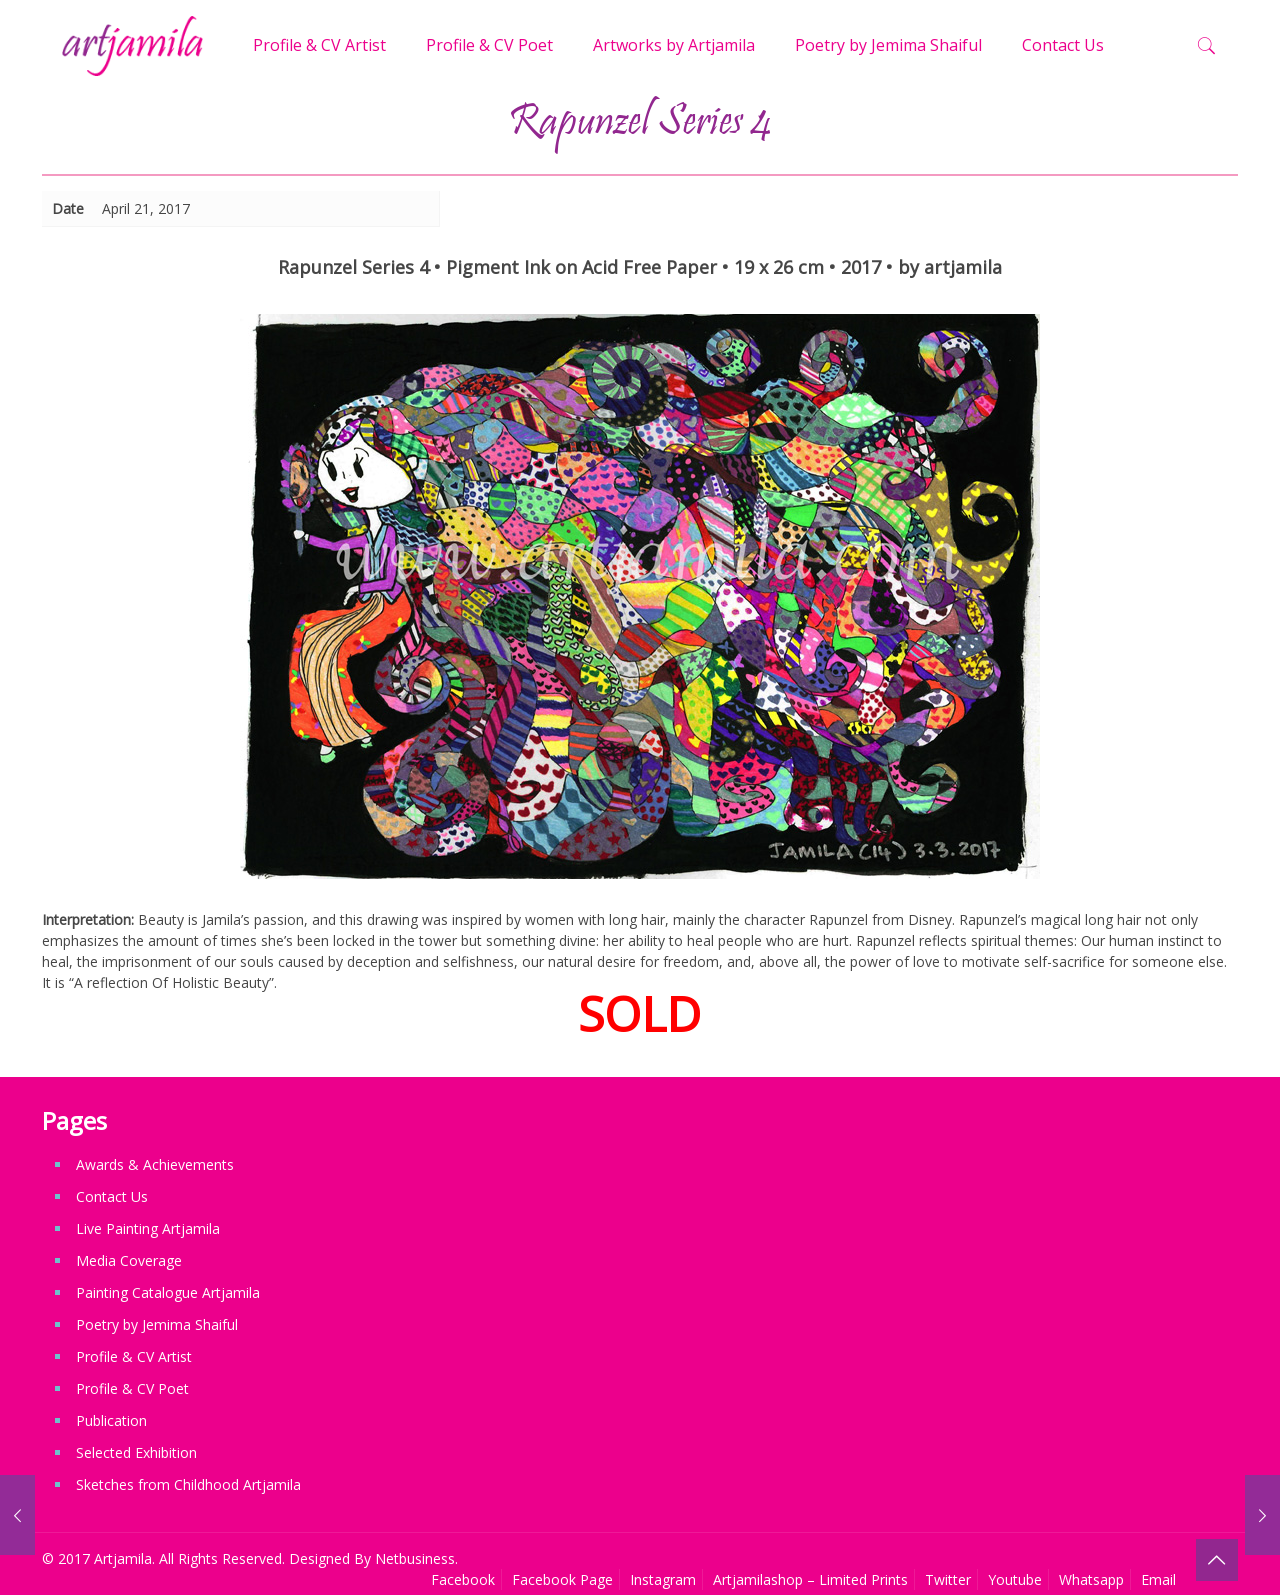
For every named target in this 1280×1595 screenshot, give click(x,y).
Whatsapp (1091, 1579)
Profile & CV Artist (134, 1356)
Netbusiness (415, 1558)
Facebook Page (562, 1579)
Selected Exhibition (136, 1452)
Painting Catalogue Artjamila (168, 1292)
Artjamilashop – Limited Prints (810, 1579)
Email (1158, 1579)
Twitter (948, 1579)
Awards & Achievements (155, 1164)
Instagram (663, 1579)
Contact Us (112, 1196)
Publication (111, 1420)
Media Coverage (129, 1260)
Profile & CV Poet (132, 1388)
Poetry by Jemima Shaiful (157, 1324)
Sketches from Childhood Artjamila (188, 1484)
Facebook (463, 1579)
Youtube (1015, 1579)
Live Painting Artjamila (148, 1228)
